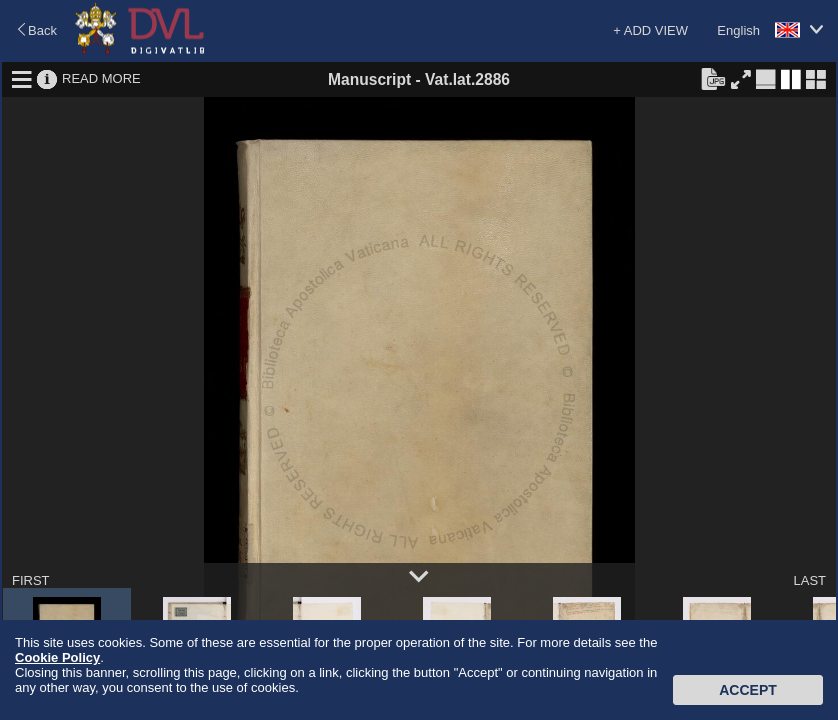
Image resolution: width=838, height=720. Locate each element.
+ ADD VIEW (650, 30)
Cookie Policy (57, 657)
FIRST (31, 580)
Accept (748, 690)
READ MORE (101, 78)
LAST (809, 580)
